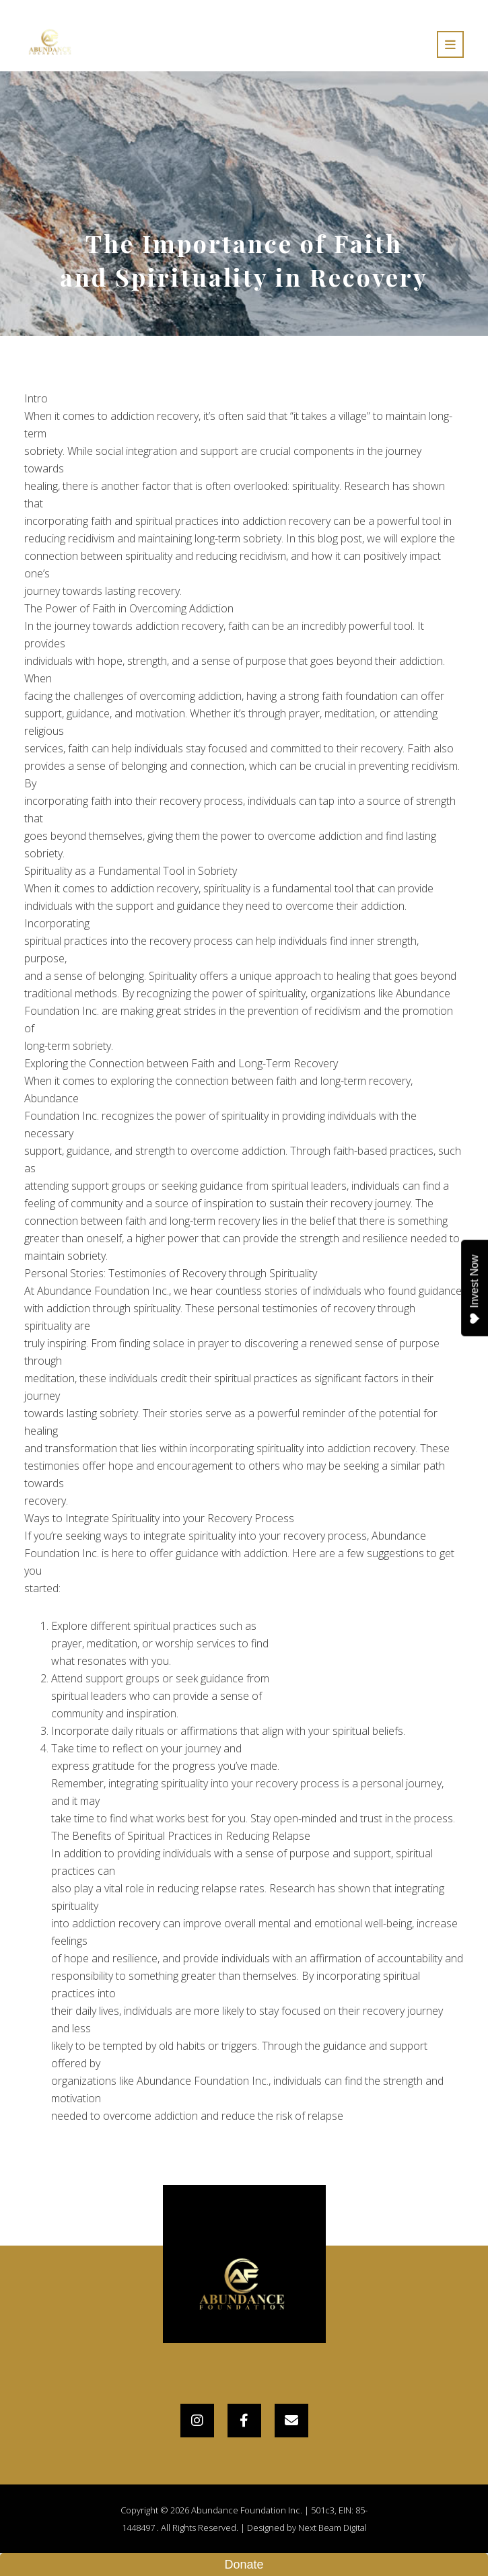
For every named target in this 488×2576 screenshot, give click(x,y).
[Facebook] (244, 2420)
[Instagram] (197, 2420)
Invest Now (474, 1289)
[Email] (291, 2420)
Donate (243, 2564)
